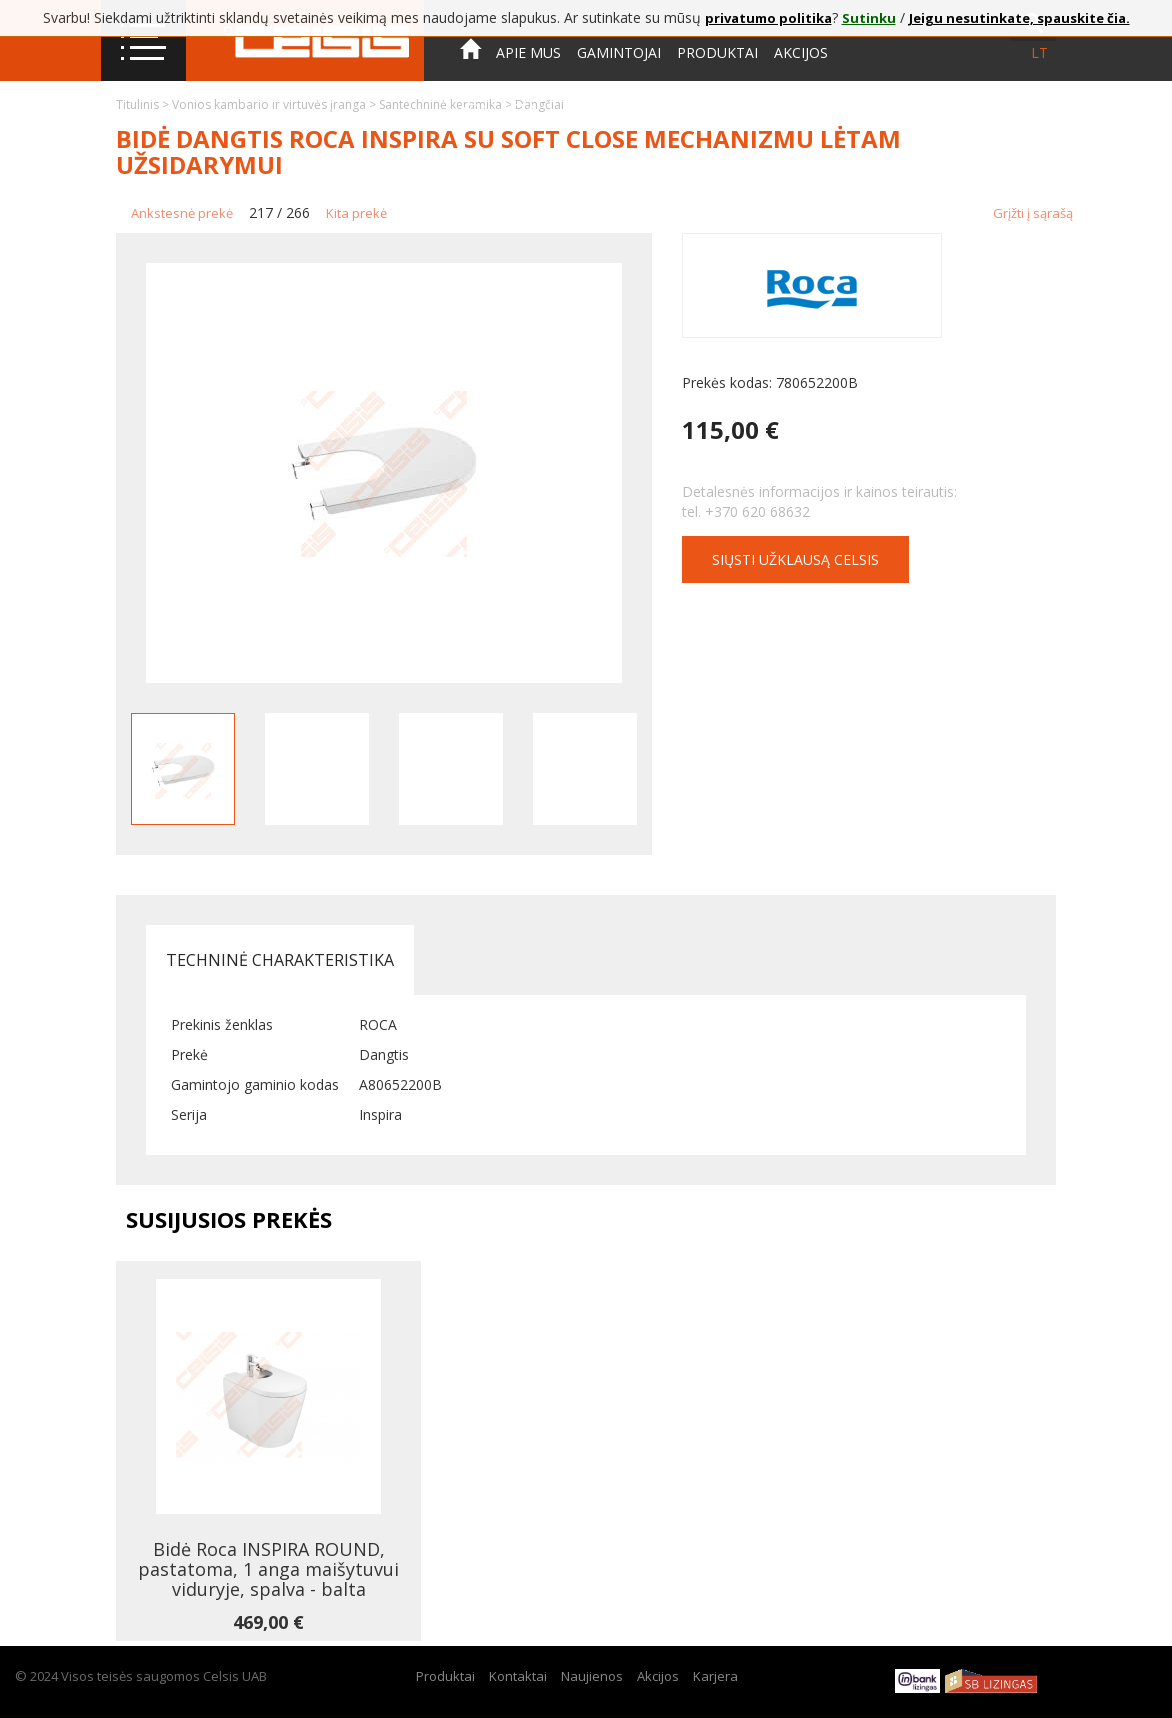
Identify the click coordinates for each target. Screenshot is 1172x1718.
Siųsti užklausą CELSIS (795, 559)
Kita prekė (356, 213)
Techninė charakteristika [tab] (280, 960)
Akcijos (801, 52)
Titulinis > (144, 104)
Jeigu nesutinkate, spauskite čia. (1019, 18)
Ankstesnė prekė (182, 213)
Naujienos (592, 1676)
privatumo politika (768, 18)
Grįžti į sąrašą (1033, 213)
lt (1039, 52)
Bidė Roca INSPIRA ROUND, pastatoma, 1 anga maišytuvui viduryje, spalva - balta (268, 1569)
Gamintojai (619, 52)
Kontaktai (500, 108)
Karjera (715, 1676)
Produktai (717, 52)
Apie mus (528, 52)
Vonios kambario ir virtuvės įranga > (275, 104)
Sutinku (869, 18)
